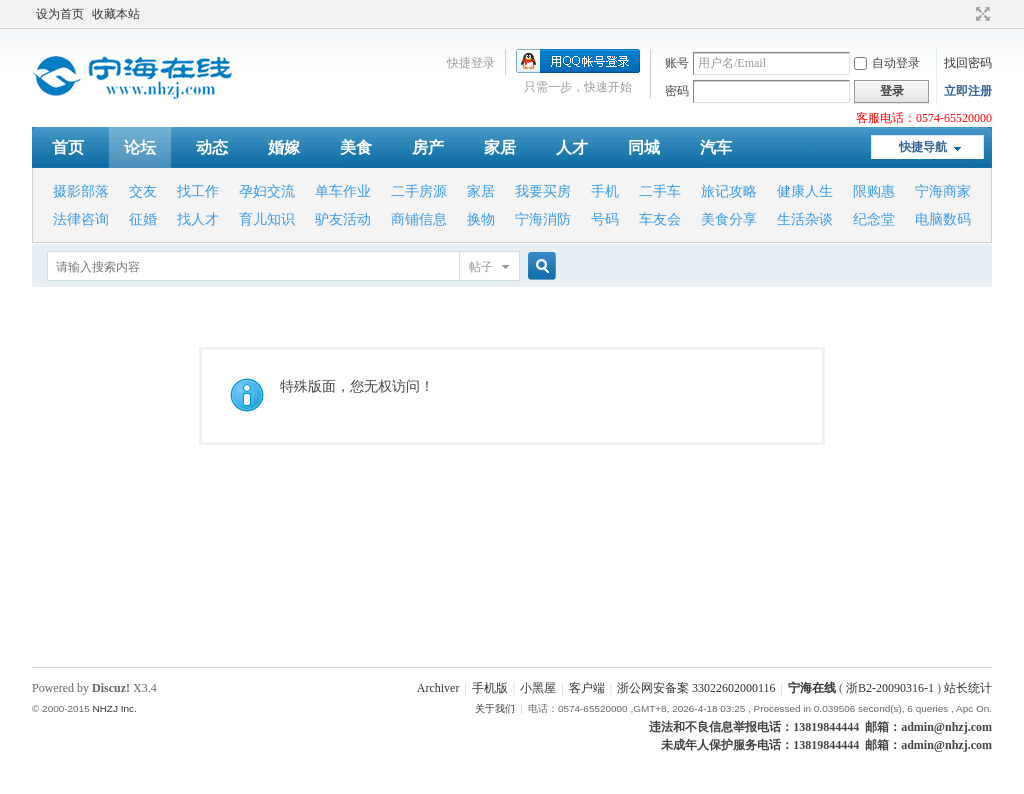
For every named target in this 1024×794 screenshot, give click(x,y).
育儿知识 (267, 219)
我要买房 (543, 191)
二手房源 (419, 191)
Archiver (438, 688)
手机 (605, 191)
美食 (356, 147)
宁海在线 (812, 688)
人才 (572, 147)
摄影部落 (81, 191)
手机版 (490, 688)
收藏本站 (116, 14)
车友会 (660, 219)
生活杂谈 (805, 219)
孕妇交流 (267, 191)
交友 (143, 191)
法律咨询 (81, 219)
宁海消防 (543, 219)
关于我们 (495, 708)
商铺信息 (419, 219)
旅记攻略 (729, 191)
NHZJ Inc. (114, 708)
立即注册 (968, 91)
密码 (677, 91)
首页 (68, 147)
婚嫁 (284, 147)
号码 (605, 219)
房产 (428, 147)
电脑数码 (943, 219)
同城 (644, 147)
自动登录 (887, 63)
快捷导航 (923, 147)
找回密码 (968, 63)
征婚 (143, 219)
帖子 (481, 267)
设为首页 (60, 14)
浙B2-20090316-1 (890, 688)
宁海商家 (943, 191)
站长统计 (968, 688)
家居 (500, 147)
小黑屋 (538, 688)
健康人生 (805, 191)
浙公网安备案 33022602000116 (696, 688)
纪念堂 (874, 219)
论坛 (140, 147)
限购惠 (874, 191)
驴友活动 (343, 219)
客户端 (587, 688)
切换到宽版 (980, 14)
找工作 (198, 191)
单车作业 (343, 191)
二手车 (660, 191)
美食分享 (729, 219)
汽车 (716, 147)
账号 (677, 63)
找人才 (198, 219)
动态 (212, 147)
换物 (481, 219)
